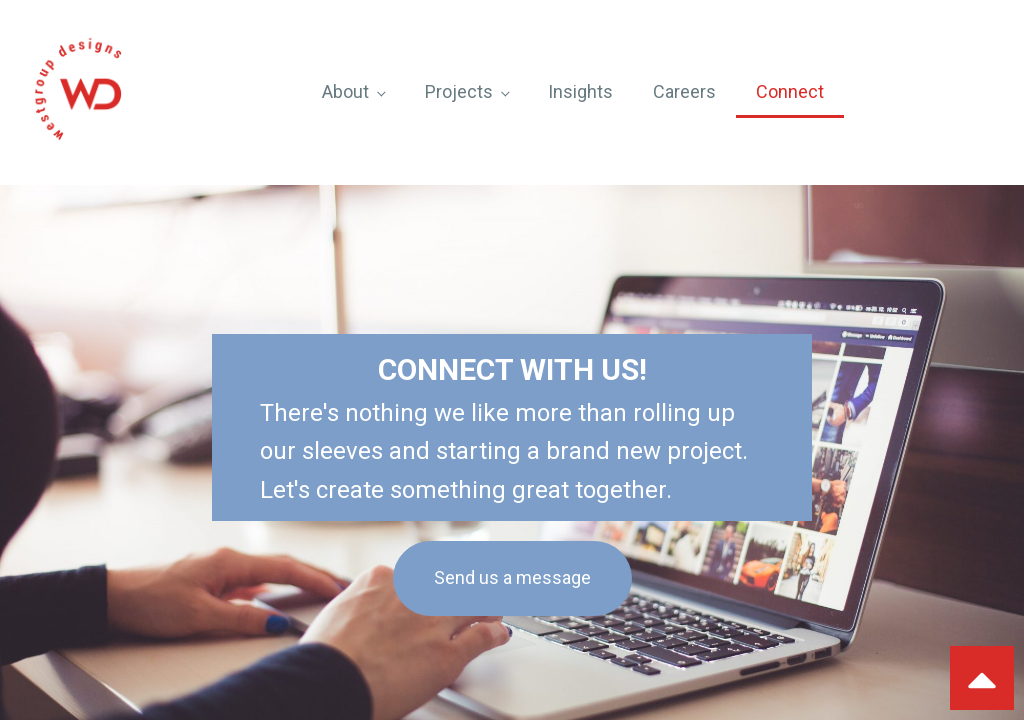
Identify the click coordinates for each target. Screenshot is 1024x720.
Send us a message (512, 577)
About (345, 91)
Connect (790, 91)
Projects (459, 91)
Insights (580, 91)
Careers (684, 91)
